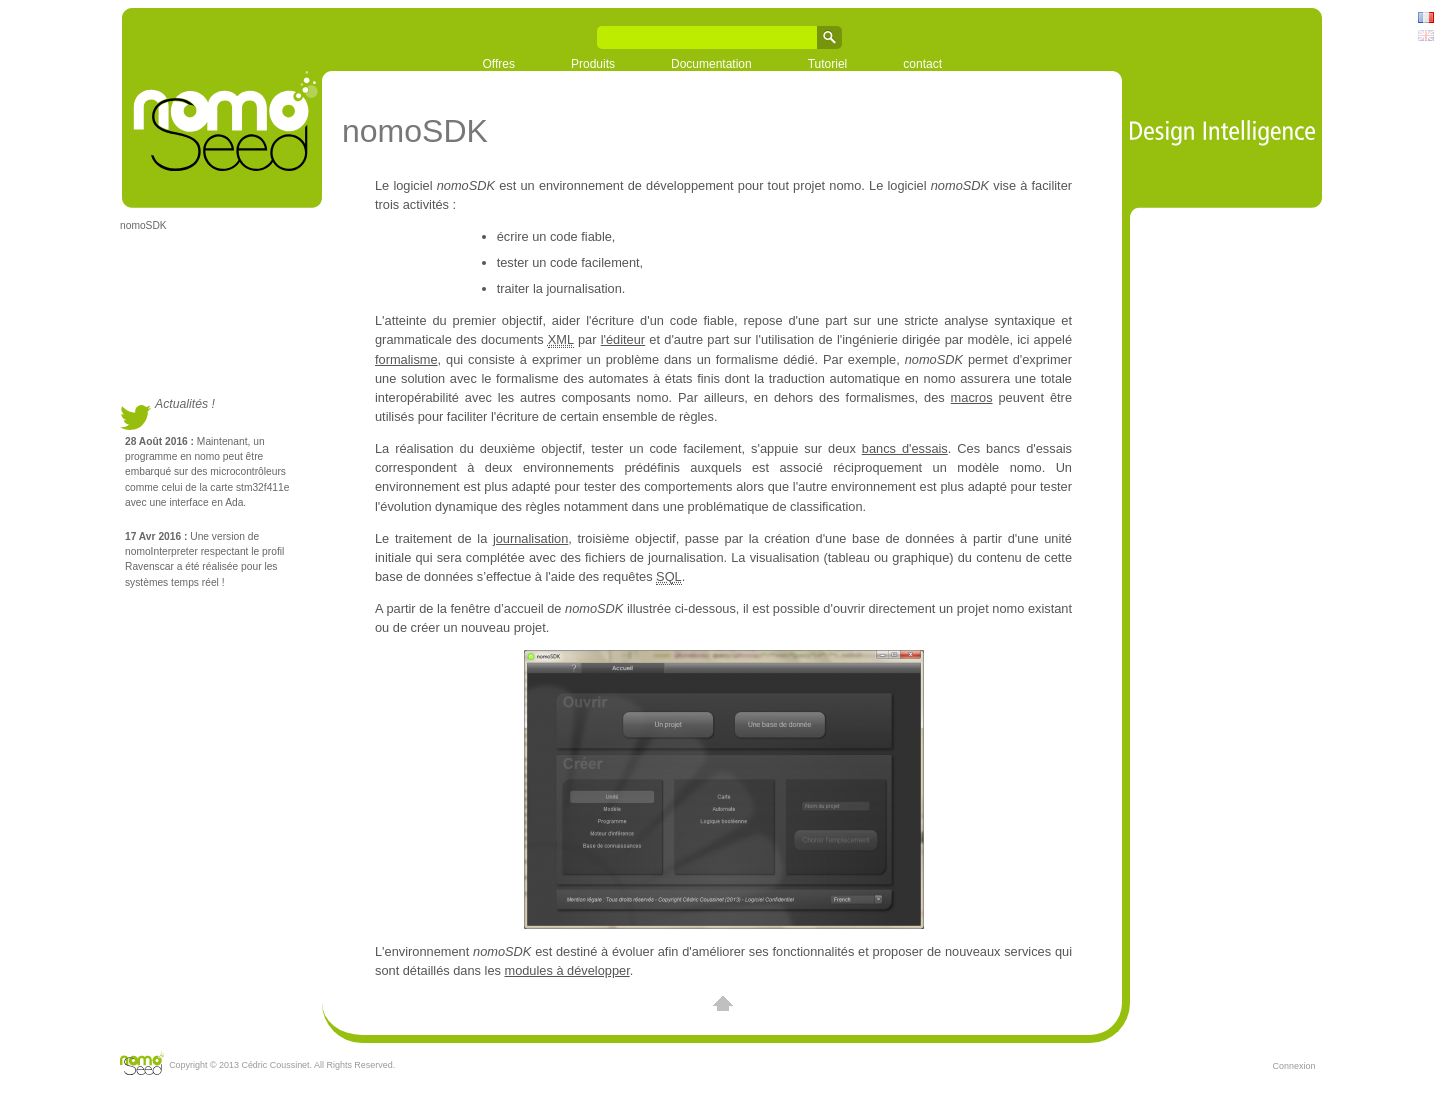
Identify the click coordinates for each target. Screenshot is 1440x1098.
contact (922, 64)
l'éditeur (623, 339)
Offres (499, 64)
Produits (593, 64)
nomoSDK (143, 225)
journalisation (530, 538)
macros (972, 397)
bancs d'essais (905, 448)
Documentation (711, 64)
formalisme (406, 359)
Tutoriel (828, 64)
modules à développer (566, 970)
